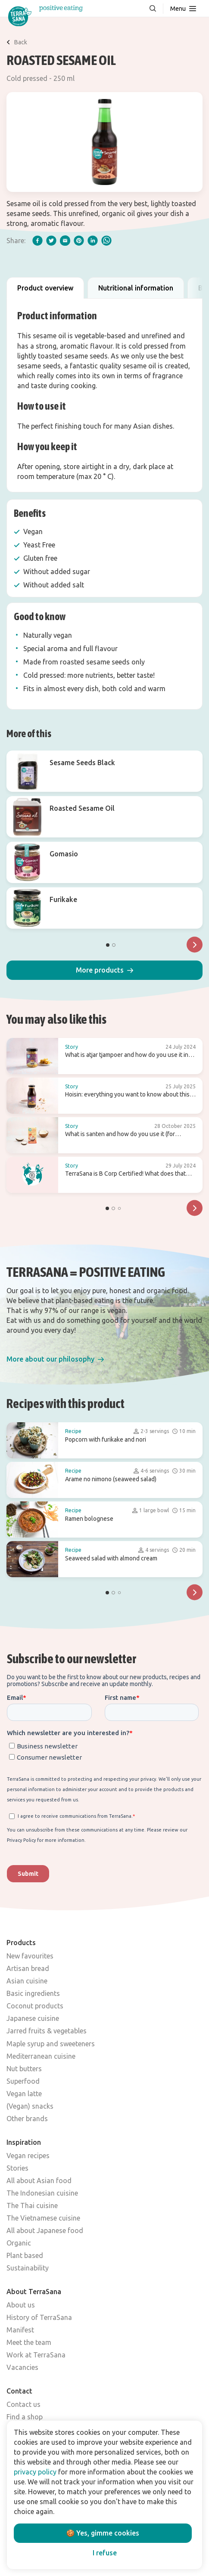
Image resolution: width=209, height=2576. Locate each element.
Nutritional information (135, 288)
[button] (104, 970)
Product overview (45, 288)
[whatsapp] (106, 240)
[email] (65, 240)
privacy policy (35, 2472)
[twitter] (51, 240)
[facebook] (37, 240)
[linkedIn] (92, 240)
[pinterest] (79, 240)
